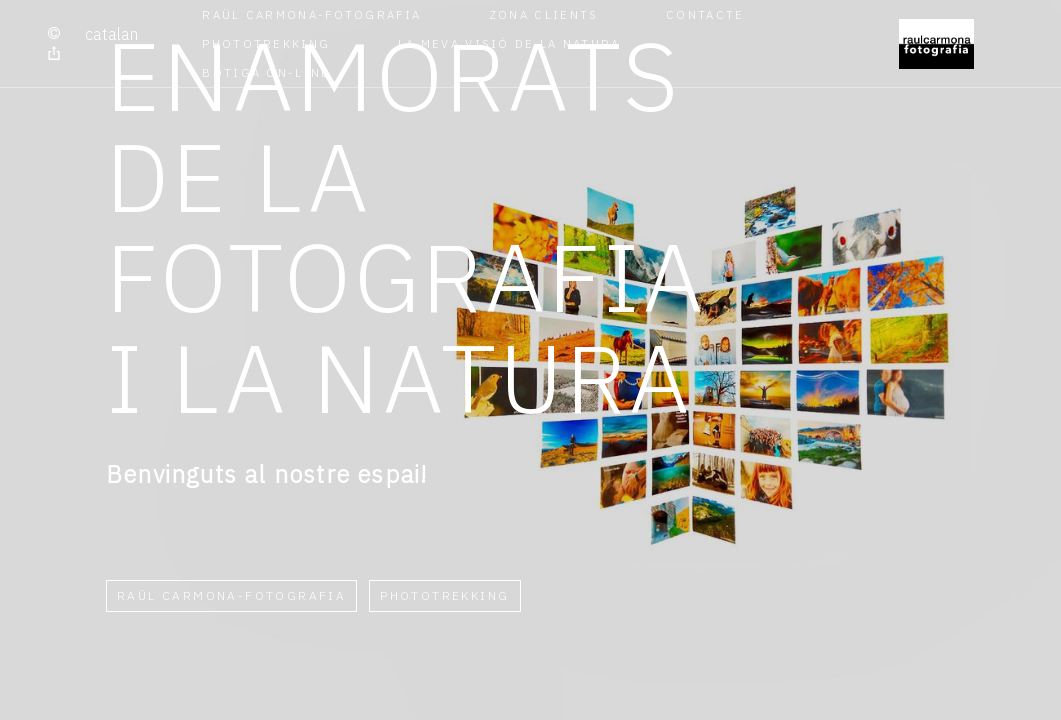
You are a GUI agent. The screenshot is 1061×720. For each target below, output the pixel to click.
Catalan (111, 34)
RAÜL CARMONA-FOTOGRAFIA (311, 14)
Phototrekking (266, 43)
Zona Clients (544, 14)
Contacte (705, 14)
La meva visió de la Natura (509, 43)
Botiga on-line (266, 72)
